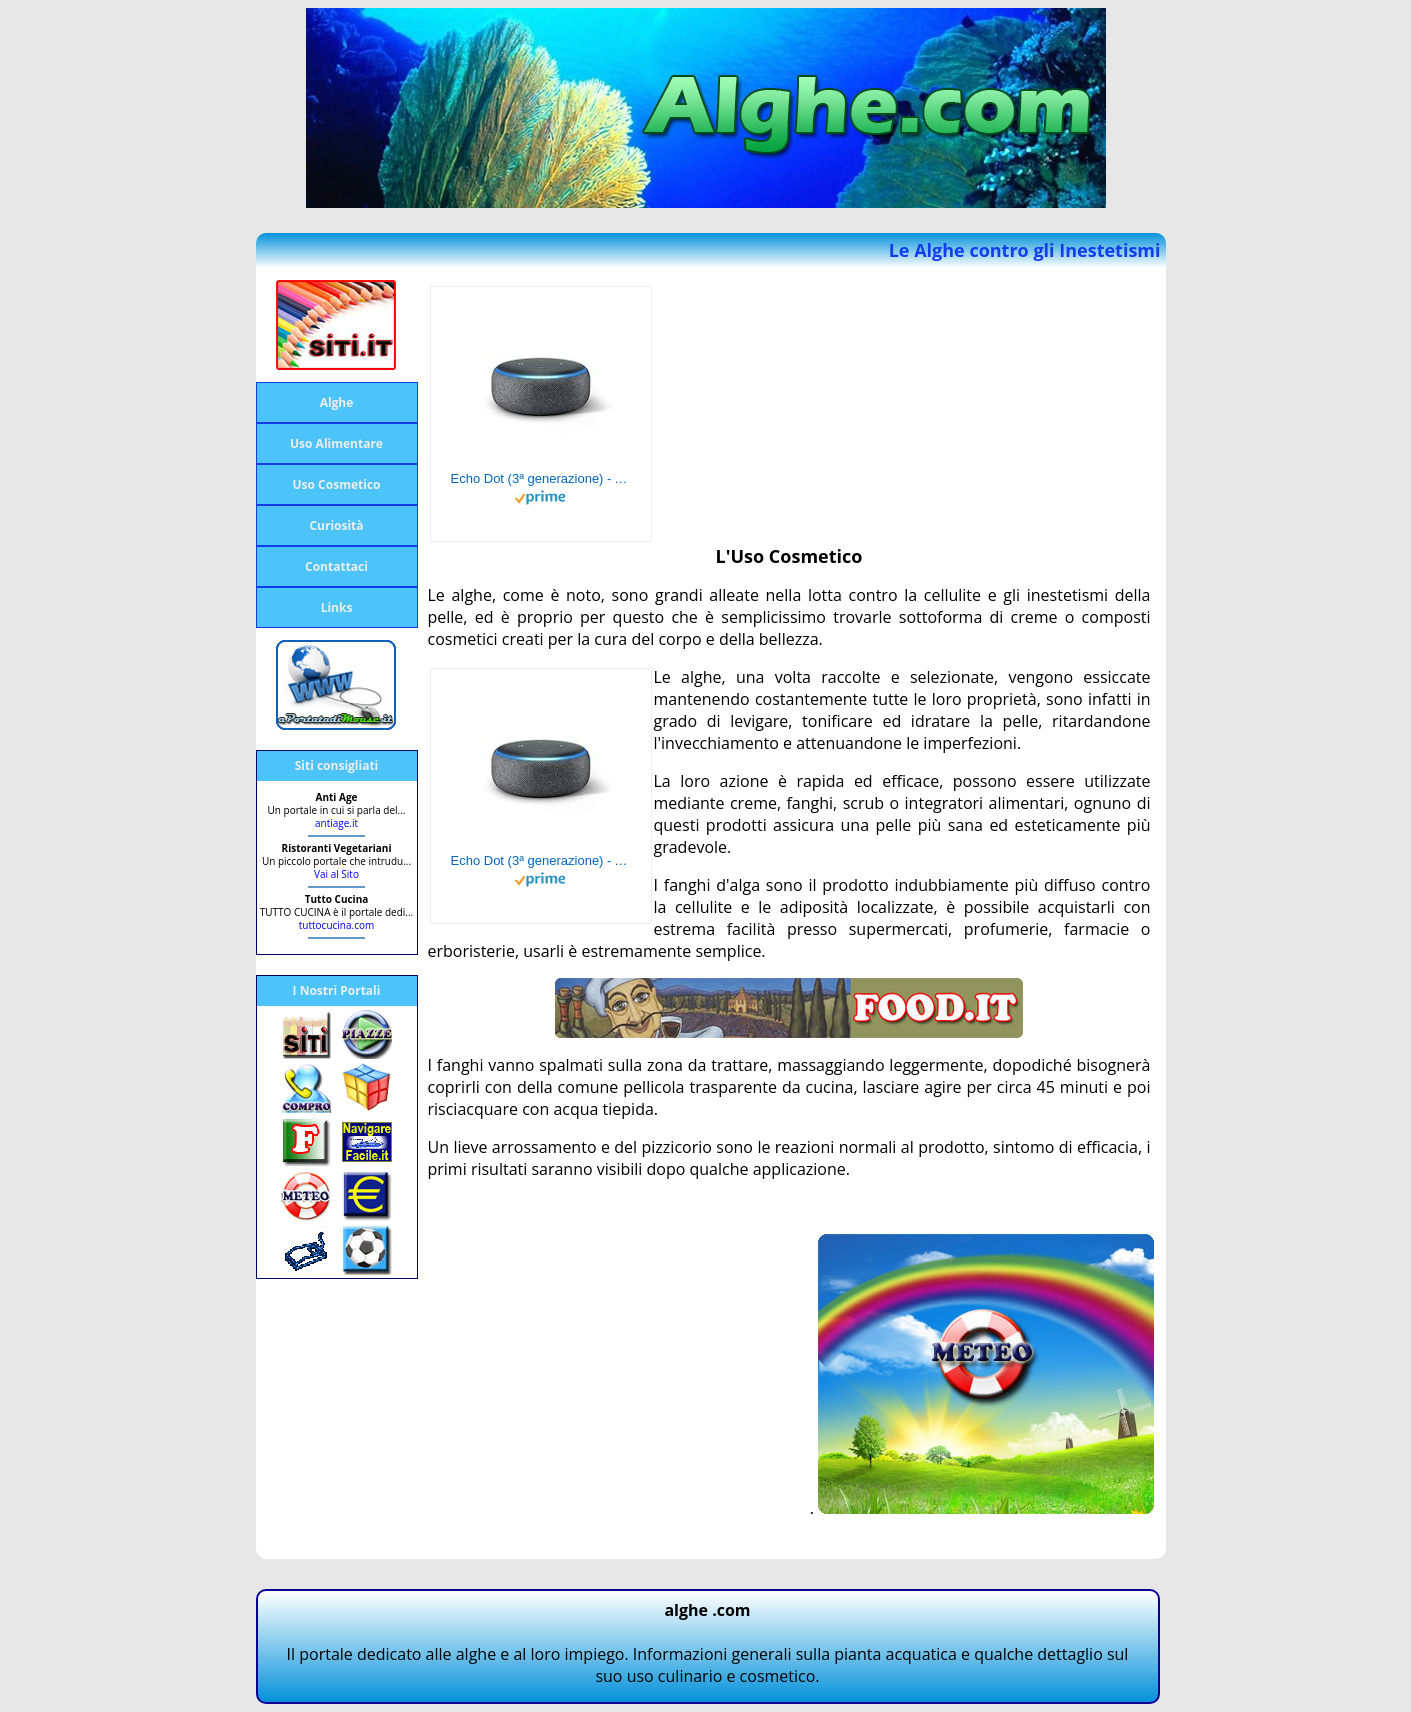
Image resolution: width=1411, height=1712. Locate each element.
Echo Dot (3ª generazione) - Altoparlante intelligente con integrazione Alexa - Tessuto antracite (541, 478)
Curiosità (336, 525)
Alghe (337, 402)
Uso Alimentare (336, 443)
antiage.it (336, 823)
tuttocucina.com (336, 925)
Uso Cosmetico (337, 484)
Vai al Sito (336, 874)
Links (337, 607)
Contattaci (336, 566)
